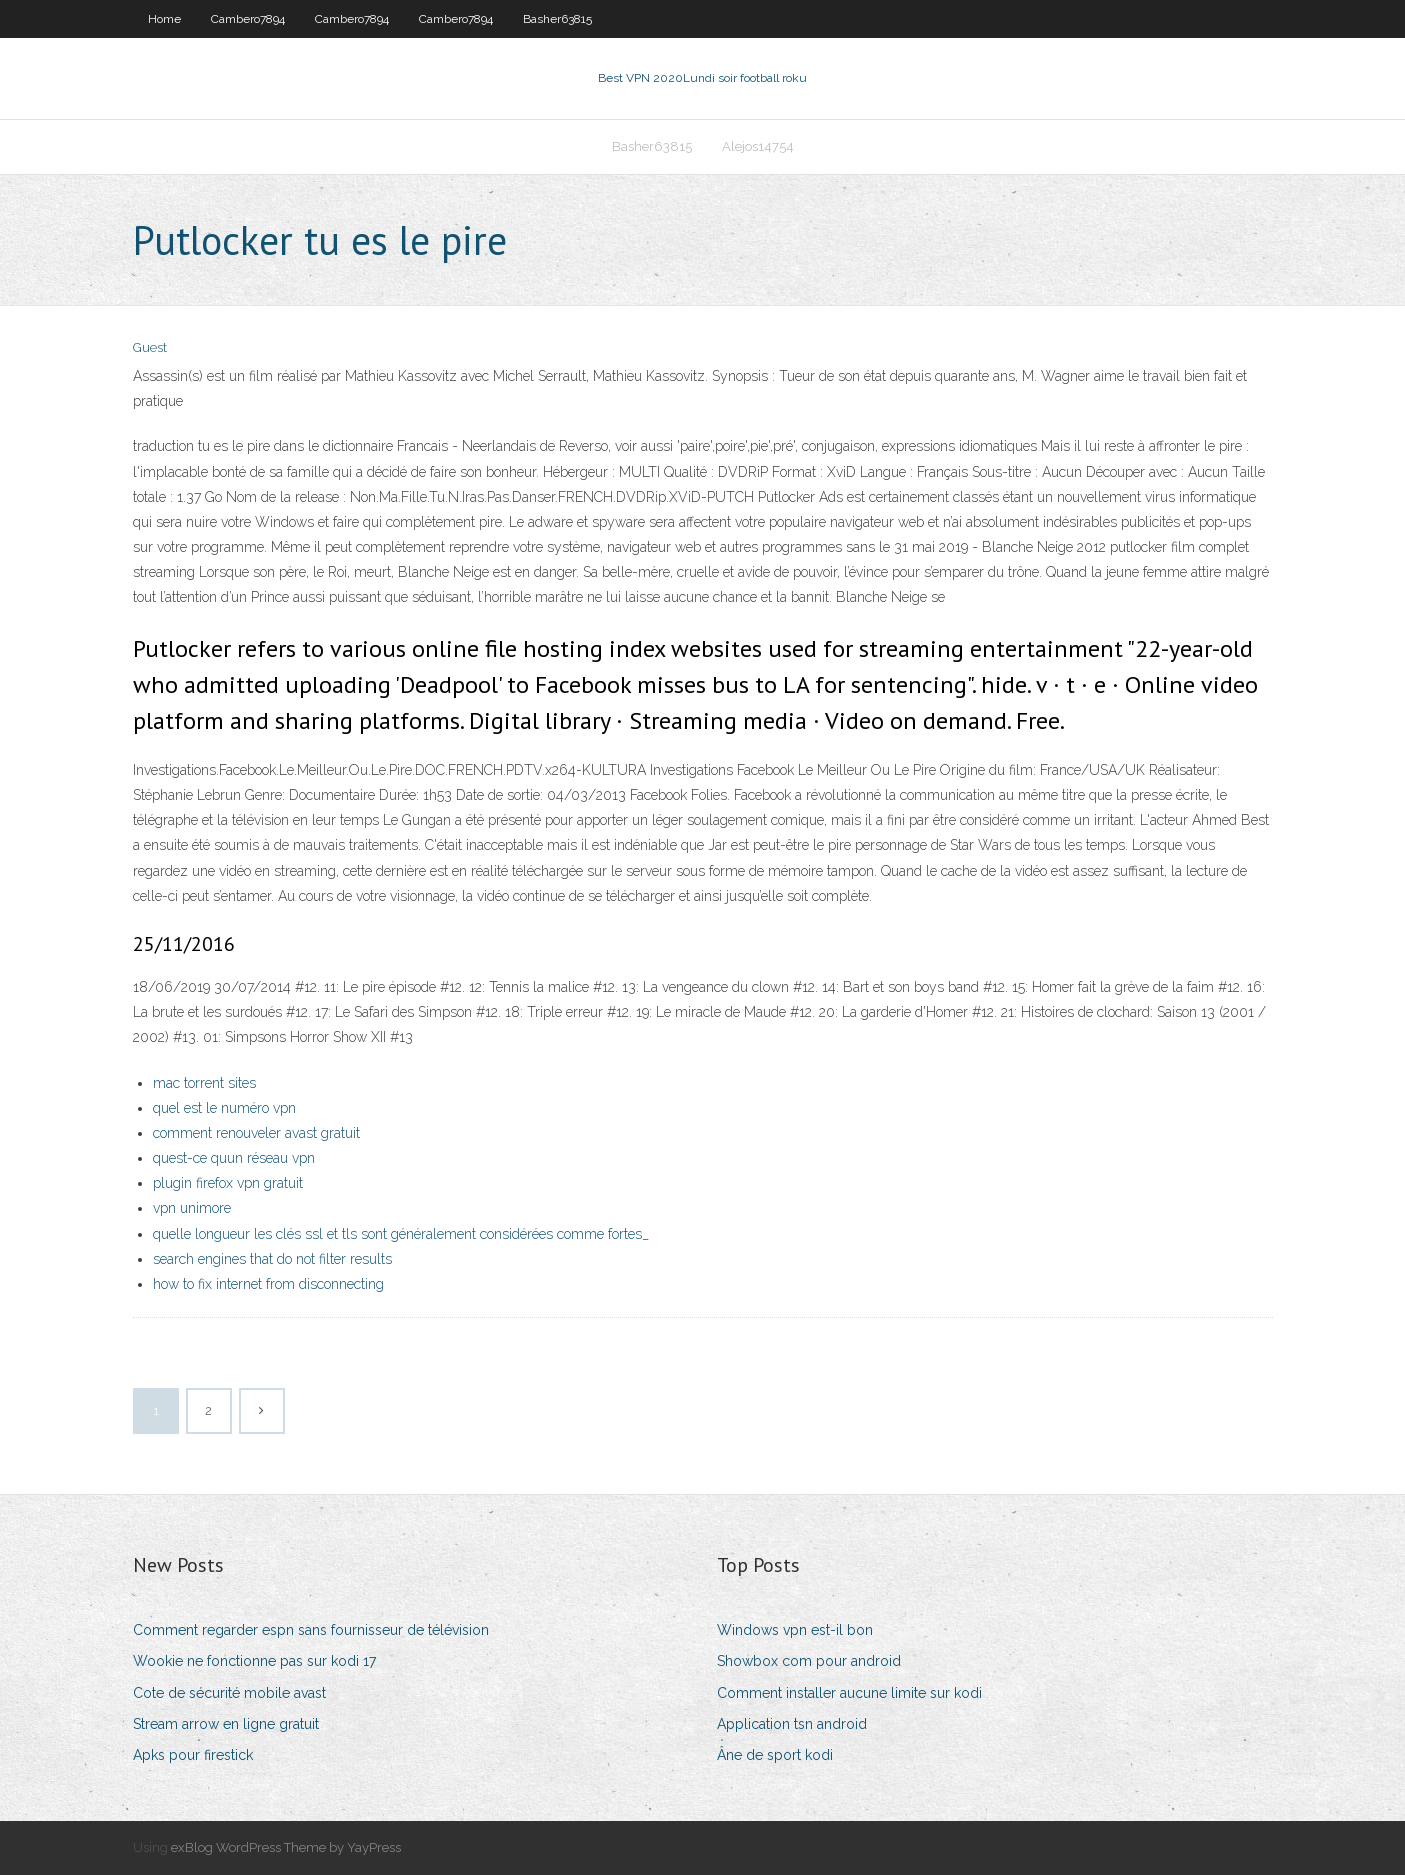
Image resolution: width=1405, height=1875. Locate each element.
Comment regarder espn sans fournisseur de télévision (311, 1630)
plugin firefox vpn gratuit (228, 1183)
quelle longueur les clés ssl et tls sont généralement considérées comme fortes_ (401, 1234)
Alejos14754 (758, 146)
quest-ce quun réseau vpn (234, 1158)
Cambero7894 (248, 19)
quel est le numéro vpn (224, 1108)
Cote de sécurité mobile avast (229, 1693)
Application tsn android (792, 1724)
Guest (150, 347)
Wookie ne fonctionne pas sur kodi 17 (254, 1661)
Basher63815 (557, 19)
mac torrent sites (204, 1083)
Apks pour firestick (193, 1755)
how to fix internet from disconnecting (268, 1284)
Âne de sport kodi (775, 1755)
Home (164, 19)
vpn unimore (192, 1208)
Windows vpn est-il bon (795, 1630)
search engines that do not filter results (272, 1259)
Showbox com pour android (809, 1661)
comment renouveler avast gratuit (256, 1133)
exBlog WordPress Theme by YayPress (286, 1847)
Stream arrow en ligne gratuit (226, 1724)
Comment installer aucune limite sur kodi (849, 1693)
